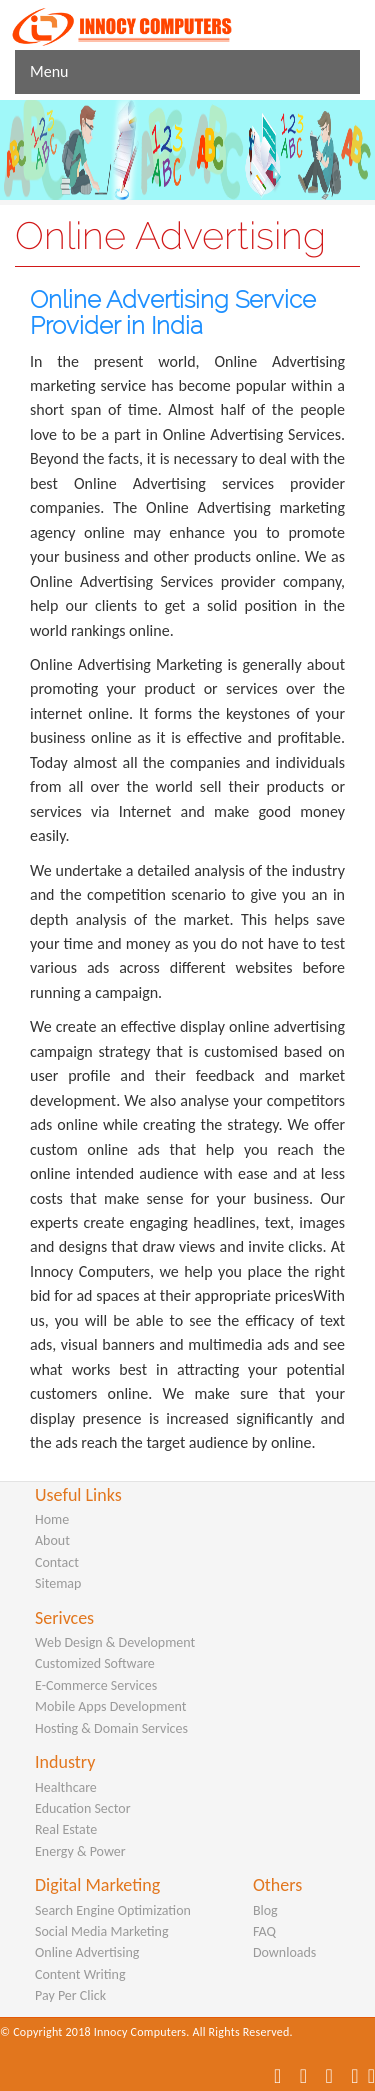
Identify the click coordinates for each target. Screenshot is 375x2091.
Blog (265, 1910)
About (52, 1540)
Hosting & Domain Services (111, 1728)
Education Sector (83, 1808)
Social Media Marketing (102, 1931)
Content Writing (80, 1974)
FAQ (264, 1931)
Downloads (284, 1952)
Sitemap (58, 1583)
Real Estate (66, 1829)
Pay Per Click (70, 1995)
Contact (57, 1562)
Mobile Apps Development (110, 1706)
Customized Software (95, 1663)
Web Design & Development (115, 1642)
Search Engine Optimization (113, 1910)
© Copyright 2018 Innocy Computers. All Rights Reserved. (146, 2032)
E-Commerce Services (96, 1685)
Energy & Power (80, 1851)
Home (52, 1519)
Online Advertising (87, 1952)
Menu (49, 71)
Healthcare (66, 1787)
